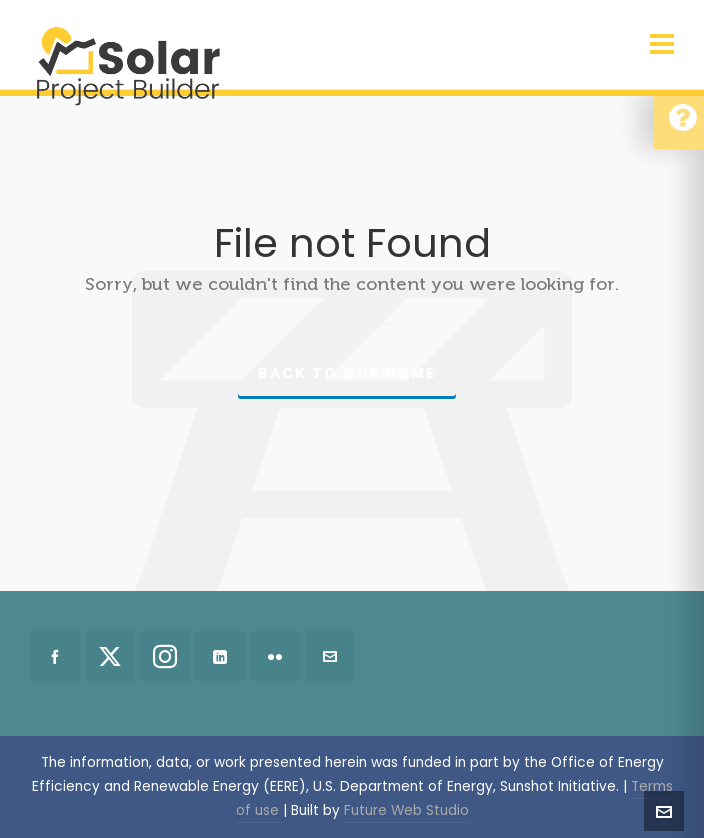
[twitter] (110, 656)
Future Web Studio (406, 810)
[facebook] (55, 656)
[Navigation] (662, 45)
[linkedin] (220, 656)
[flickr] (275, 656)
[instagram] (165, 656)
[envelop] (330, 656)
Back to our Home (347, 373)
